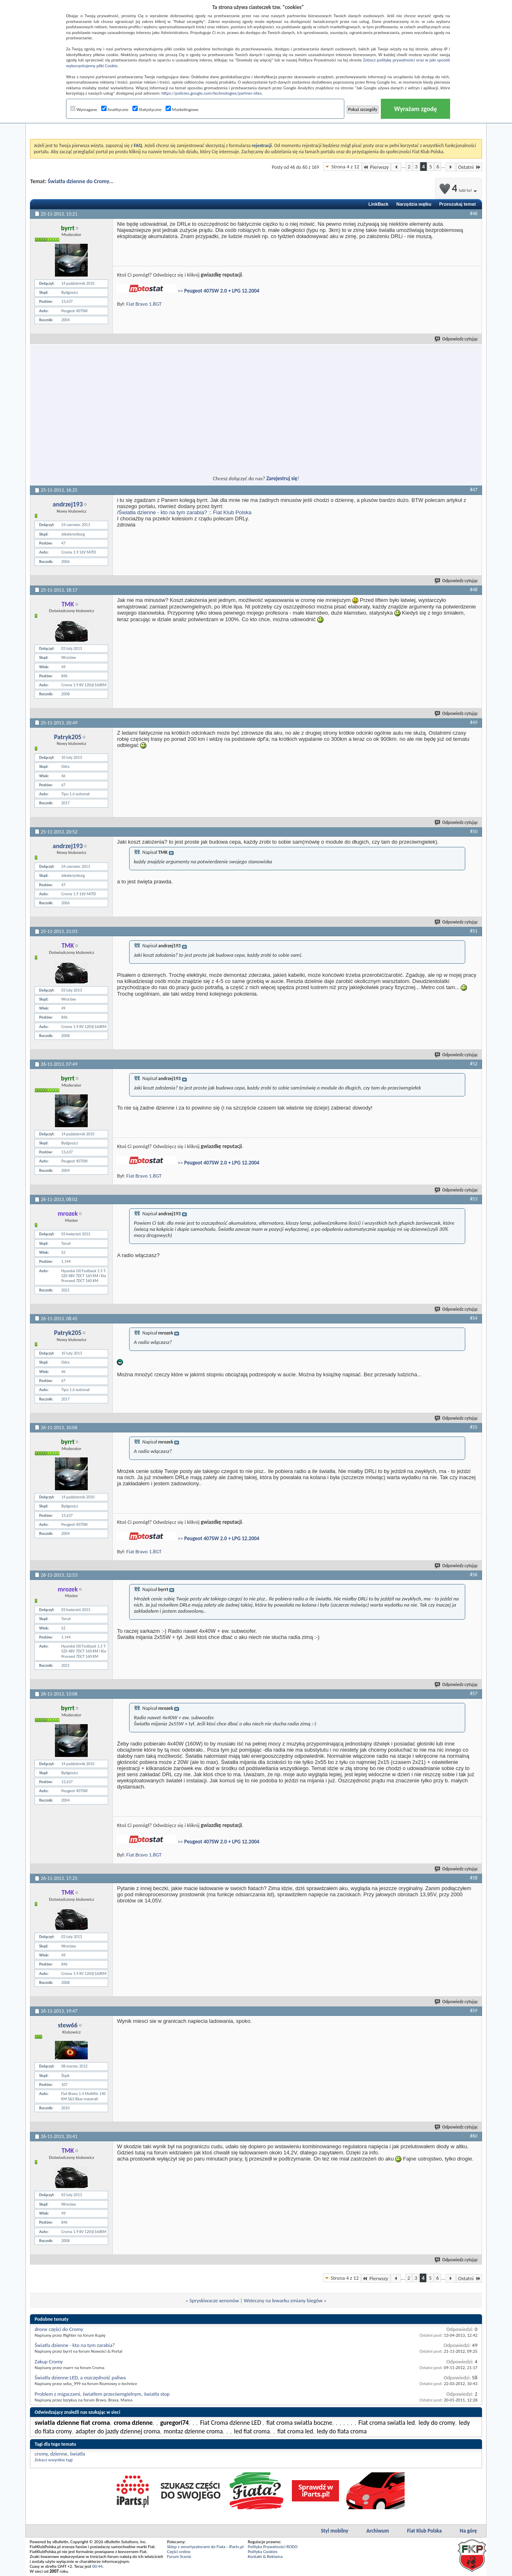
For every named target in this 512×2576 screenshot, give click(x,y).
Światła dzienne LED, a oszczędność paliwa (79, 2377)
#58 (473, 1878)
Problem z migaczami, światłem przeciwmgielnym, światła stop (101, 2394)
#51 (473, 931)
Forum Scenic (179, 2556)
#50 (473, 831)
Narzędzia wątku (414, 204)
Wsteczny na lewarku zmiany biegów (283, 2300)
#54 (473, 1318)
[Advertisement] (181, 404)
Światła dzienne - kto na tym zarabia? (74, 2345)
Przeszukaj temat (457, 204)
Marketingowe (182, 109)
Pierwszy (376, 167)
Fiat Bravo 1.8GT (144, 304)
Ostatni (469, 167)
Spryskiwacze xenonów (214, 2300)
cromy (41, 2454)
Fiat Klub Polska (424, 2531)
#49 (473, 722)
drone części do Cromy (58, 2329)
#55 (473, 1427)
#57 (473, 1693)
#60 (473, 2136)
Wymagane (83, 109)
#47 (473, 490)
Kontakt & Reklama (265, 2556)
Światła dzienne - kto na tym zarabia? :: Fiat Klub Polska (184, 512)
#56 (473, 1574)
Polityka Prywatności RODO (272, 2546)
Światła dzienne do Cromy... (81, 181)
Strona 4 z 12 (345, 166)
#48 (473, 589)
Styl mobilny (334, 2531)
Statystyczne (147, 109)
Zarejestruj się (282, 478)
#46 (473, 213)
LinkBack (379, 204)
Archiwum (377, 2531)
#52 (473, 1064)
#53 (473, 1199)
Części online (178, 2551)
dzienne (58, 2454)
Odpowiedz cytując (456, 339)
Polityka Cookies (262, 2551)
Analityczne (115, 109)
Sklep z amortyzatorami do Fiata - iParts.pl (205, 2546)
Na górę (468, 2531)
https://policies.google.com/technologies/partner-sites (212, 93)
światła (77, 2454)
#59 (473, 2010)
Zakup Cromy (48, 2361)
